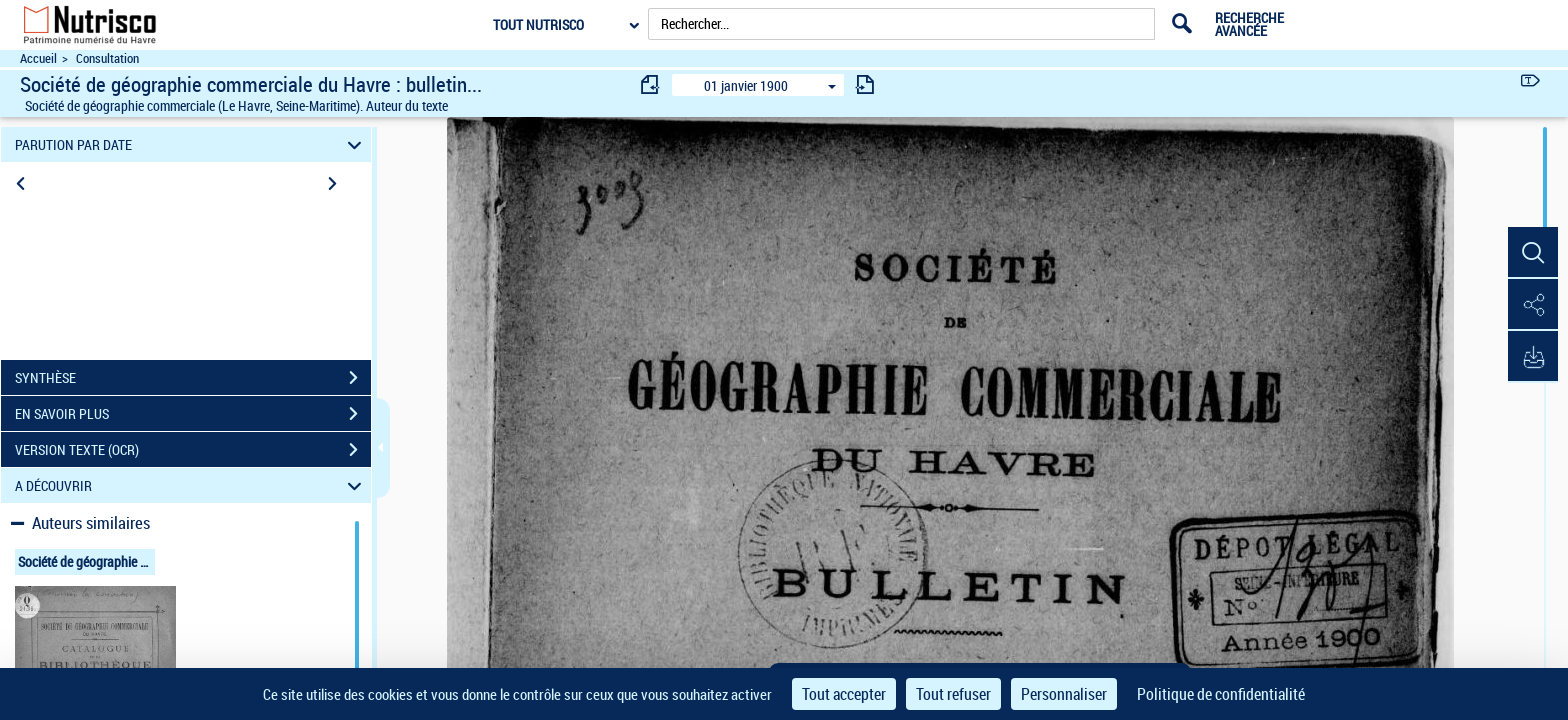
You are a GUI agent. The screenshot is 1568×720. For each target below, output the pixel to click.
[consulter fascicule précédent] (651, 84)
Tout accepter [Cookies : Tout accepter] (844, 694)
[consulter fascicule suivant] (865, 84)
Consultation (107, 58)
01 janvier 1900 (746, 85)
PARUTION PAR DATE (191, 144)
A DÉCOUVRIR (191, 485)
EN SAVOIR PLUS (193, 414)
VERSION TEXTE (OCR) (193, 450)
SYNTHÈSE (193, 378)
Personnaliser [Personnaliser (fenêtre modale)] (1064, 694)
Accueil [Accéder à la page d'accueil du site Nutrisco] (38, 58)
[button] (1533, 253)
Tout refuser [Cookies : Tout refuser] (953, 694)
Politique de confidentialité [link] (1221, 694)
